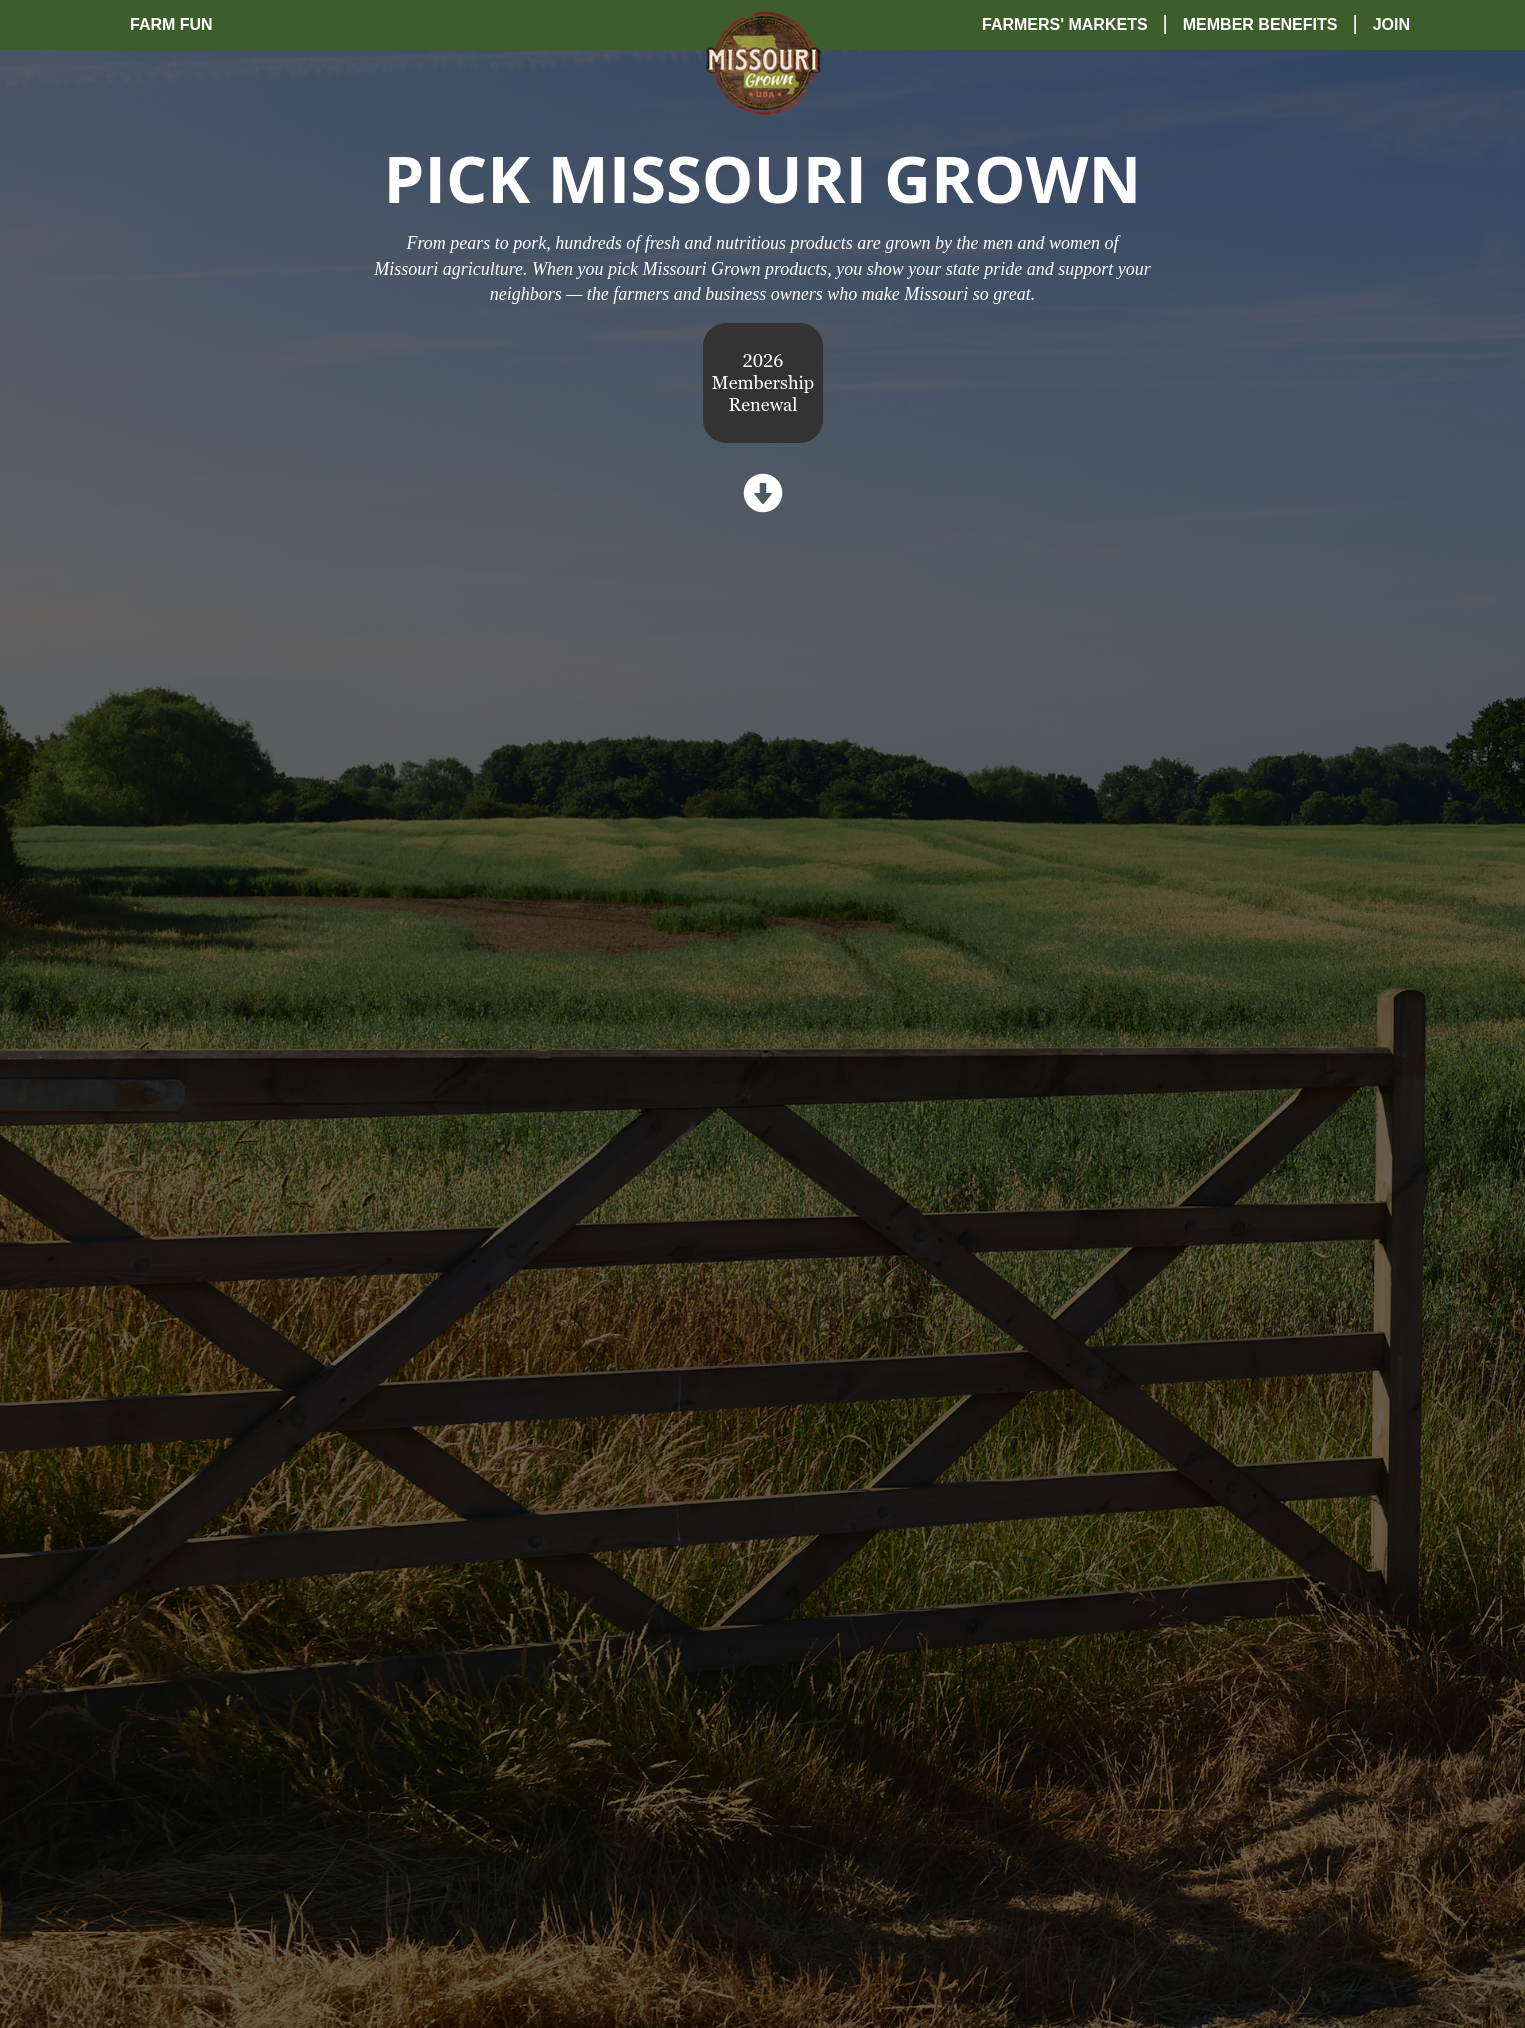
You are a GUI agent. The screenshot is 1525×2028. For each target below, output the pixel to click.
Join (1391, 24)
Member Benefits (1260, 24)
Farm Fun (171, 24)
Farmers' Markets (1065, 24)
